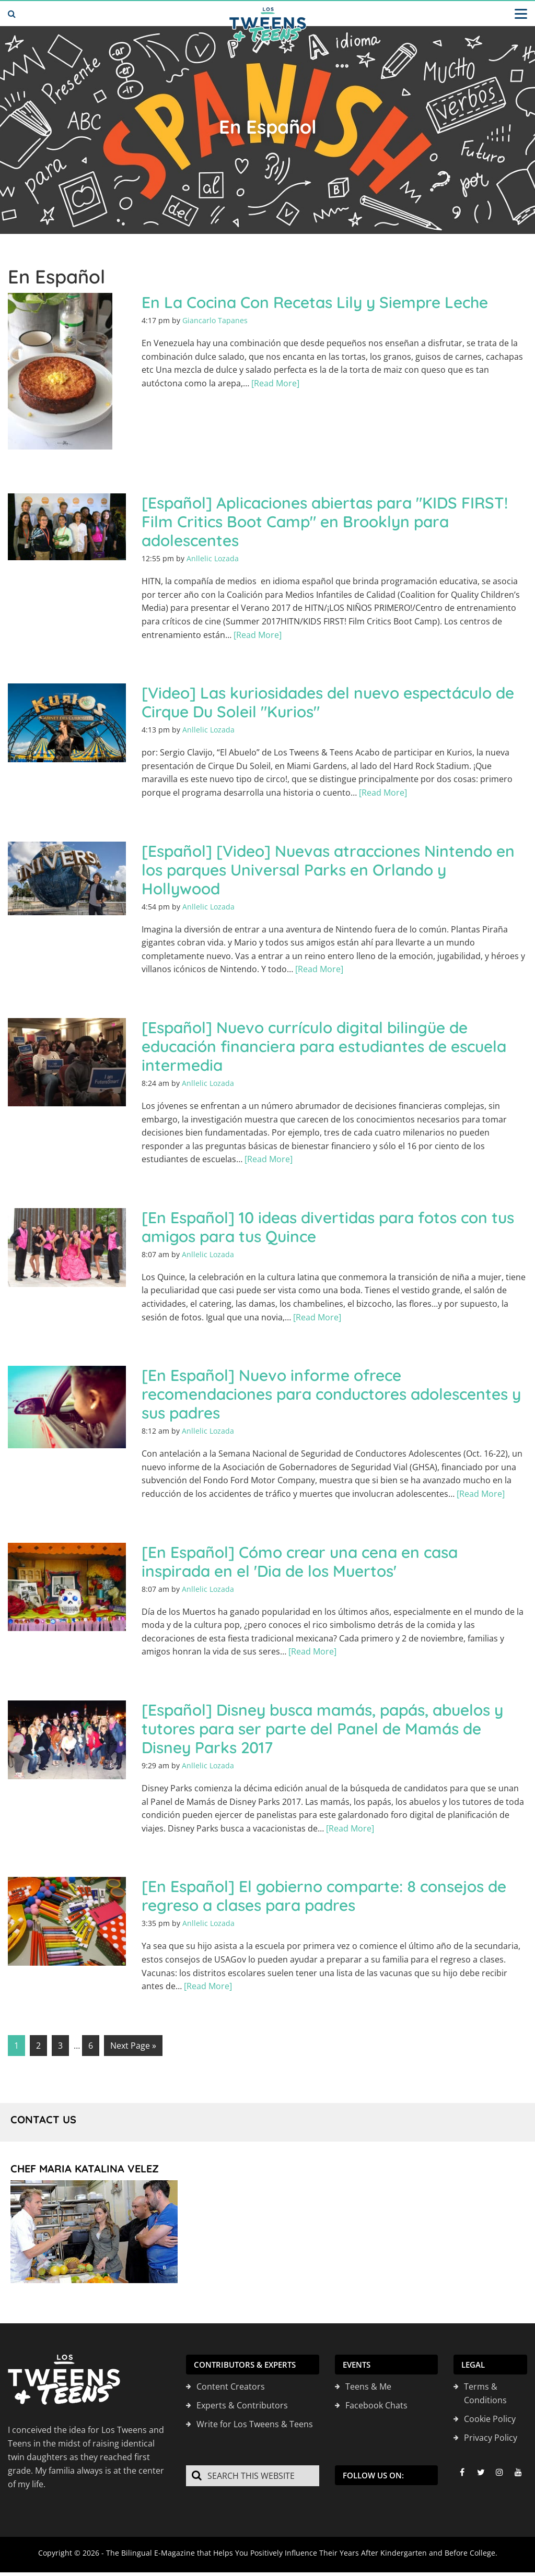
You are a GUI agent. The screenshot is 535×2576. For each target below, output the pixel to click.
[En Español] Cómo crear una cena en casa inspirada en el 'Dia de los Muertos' (300, 1561)
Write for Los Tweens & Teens (254, 2424)
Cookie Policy (490, 2419)
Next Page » (133, 2045)
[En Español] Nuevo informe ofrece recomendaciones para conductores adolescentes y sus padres (331, 1394)
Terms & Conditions (485, 2393)
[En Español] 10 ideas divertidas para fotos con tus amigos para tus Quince (328, 1227)
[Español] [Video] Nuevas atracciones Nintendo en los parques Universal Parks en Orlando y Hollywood (328, 870)
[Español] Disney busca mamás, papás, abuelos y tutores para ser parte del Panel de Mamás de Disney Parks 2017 (322, 1728)
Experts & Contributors (242, 2405)
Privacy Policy (490, 2437)
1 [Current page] (16, 2045)
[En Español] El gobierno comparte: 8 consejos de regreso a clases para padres (324, 1895)
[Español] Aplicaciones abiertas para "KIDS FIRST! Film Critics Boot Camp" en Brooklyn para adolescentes (325, 521)
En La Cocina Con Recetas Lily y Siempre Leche (315, 302)
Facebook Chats (376, 2405)
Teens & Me (368, 2386)
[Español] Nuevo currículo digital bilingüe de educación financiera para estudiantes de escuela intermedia (324, 1046)
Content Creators (230, 2386)
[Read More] (275, 383)
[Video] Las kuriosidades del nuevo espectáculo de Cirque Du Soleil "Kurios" (328, 702)
